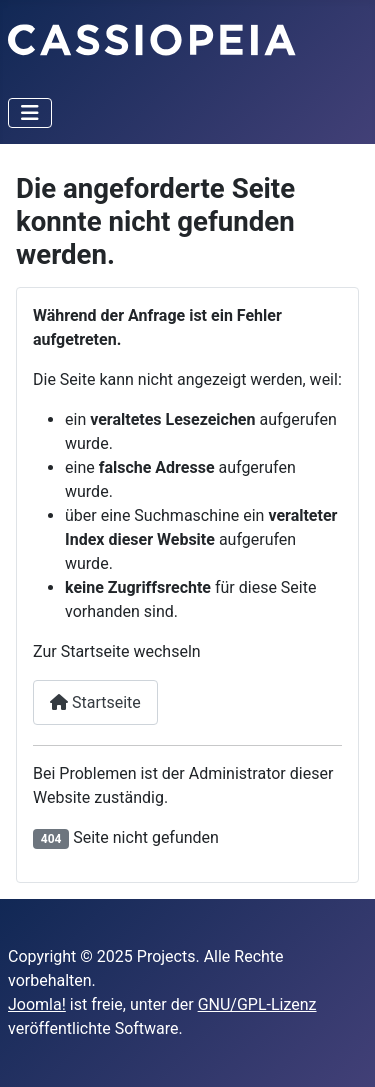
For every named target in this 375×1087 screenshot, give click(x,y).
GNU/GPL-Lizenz (257, 1004)
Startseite (95, 702)
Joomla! (37, 1004)
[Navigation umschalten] (30, 113)
